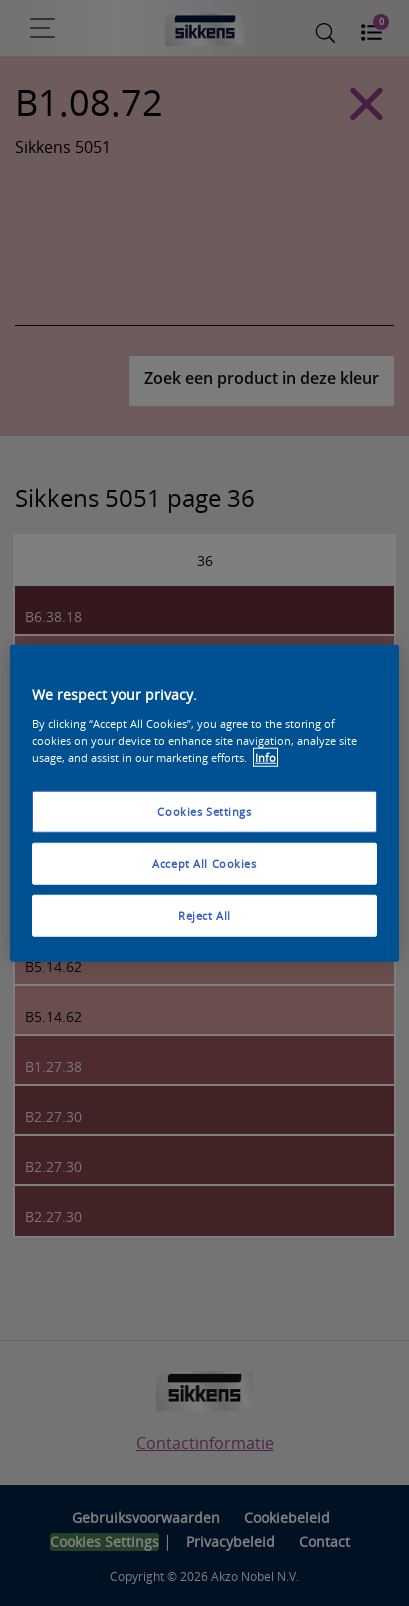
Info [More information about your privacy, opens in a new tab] (265, 756)
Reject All (204, 914)
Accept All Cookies (204, 862)
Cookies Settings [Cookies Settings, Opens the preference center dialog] (204, 811)
